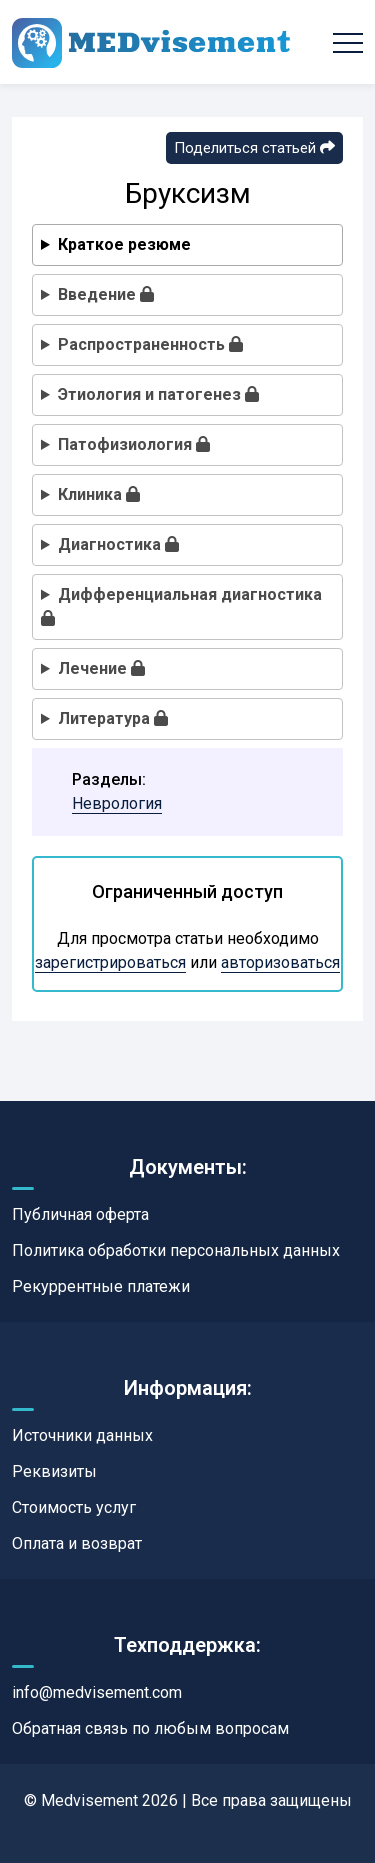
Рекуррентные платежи (101, 1286)
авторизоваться (280, 962)
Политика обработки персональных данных (176, 1250)
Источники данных (82, 1435)
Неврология (117, 803)
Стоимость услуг (74, 1507)
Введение (106, 294)
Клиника (99, 494)
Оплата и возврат (77, 1543)
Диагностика (118, 544)
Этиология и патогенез (158, 394)
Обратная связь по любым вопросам (150, 1728)
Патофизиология (134, 444)
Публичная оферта (80, 1214)
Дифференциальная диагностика (181, 605)
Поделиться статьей (254, 148)
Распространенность (150, 344)
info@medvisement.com (97, 1692)
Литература (113, 718)
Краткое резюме (124, 244)
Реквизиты (54, 1471)
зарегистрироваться (110, 962)
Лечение (101, 668)
